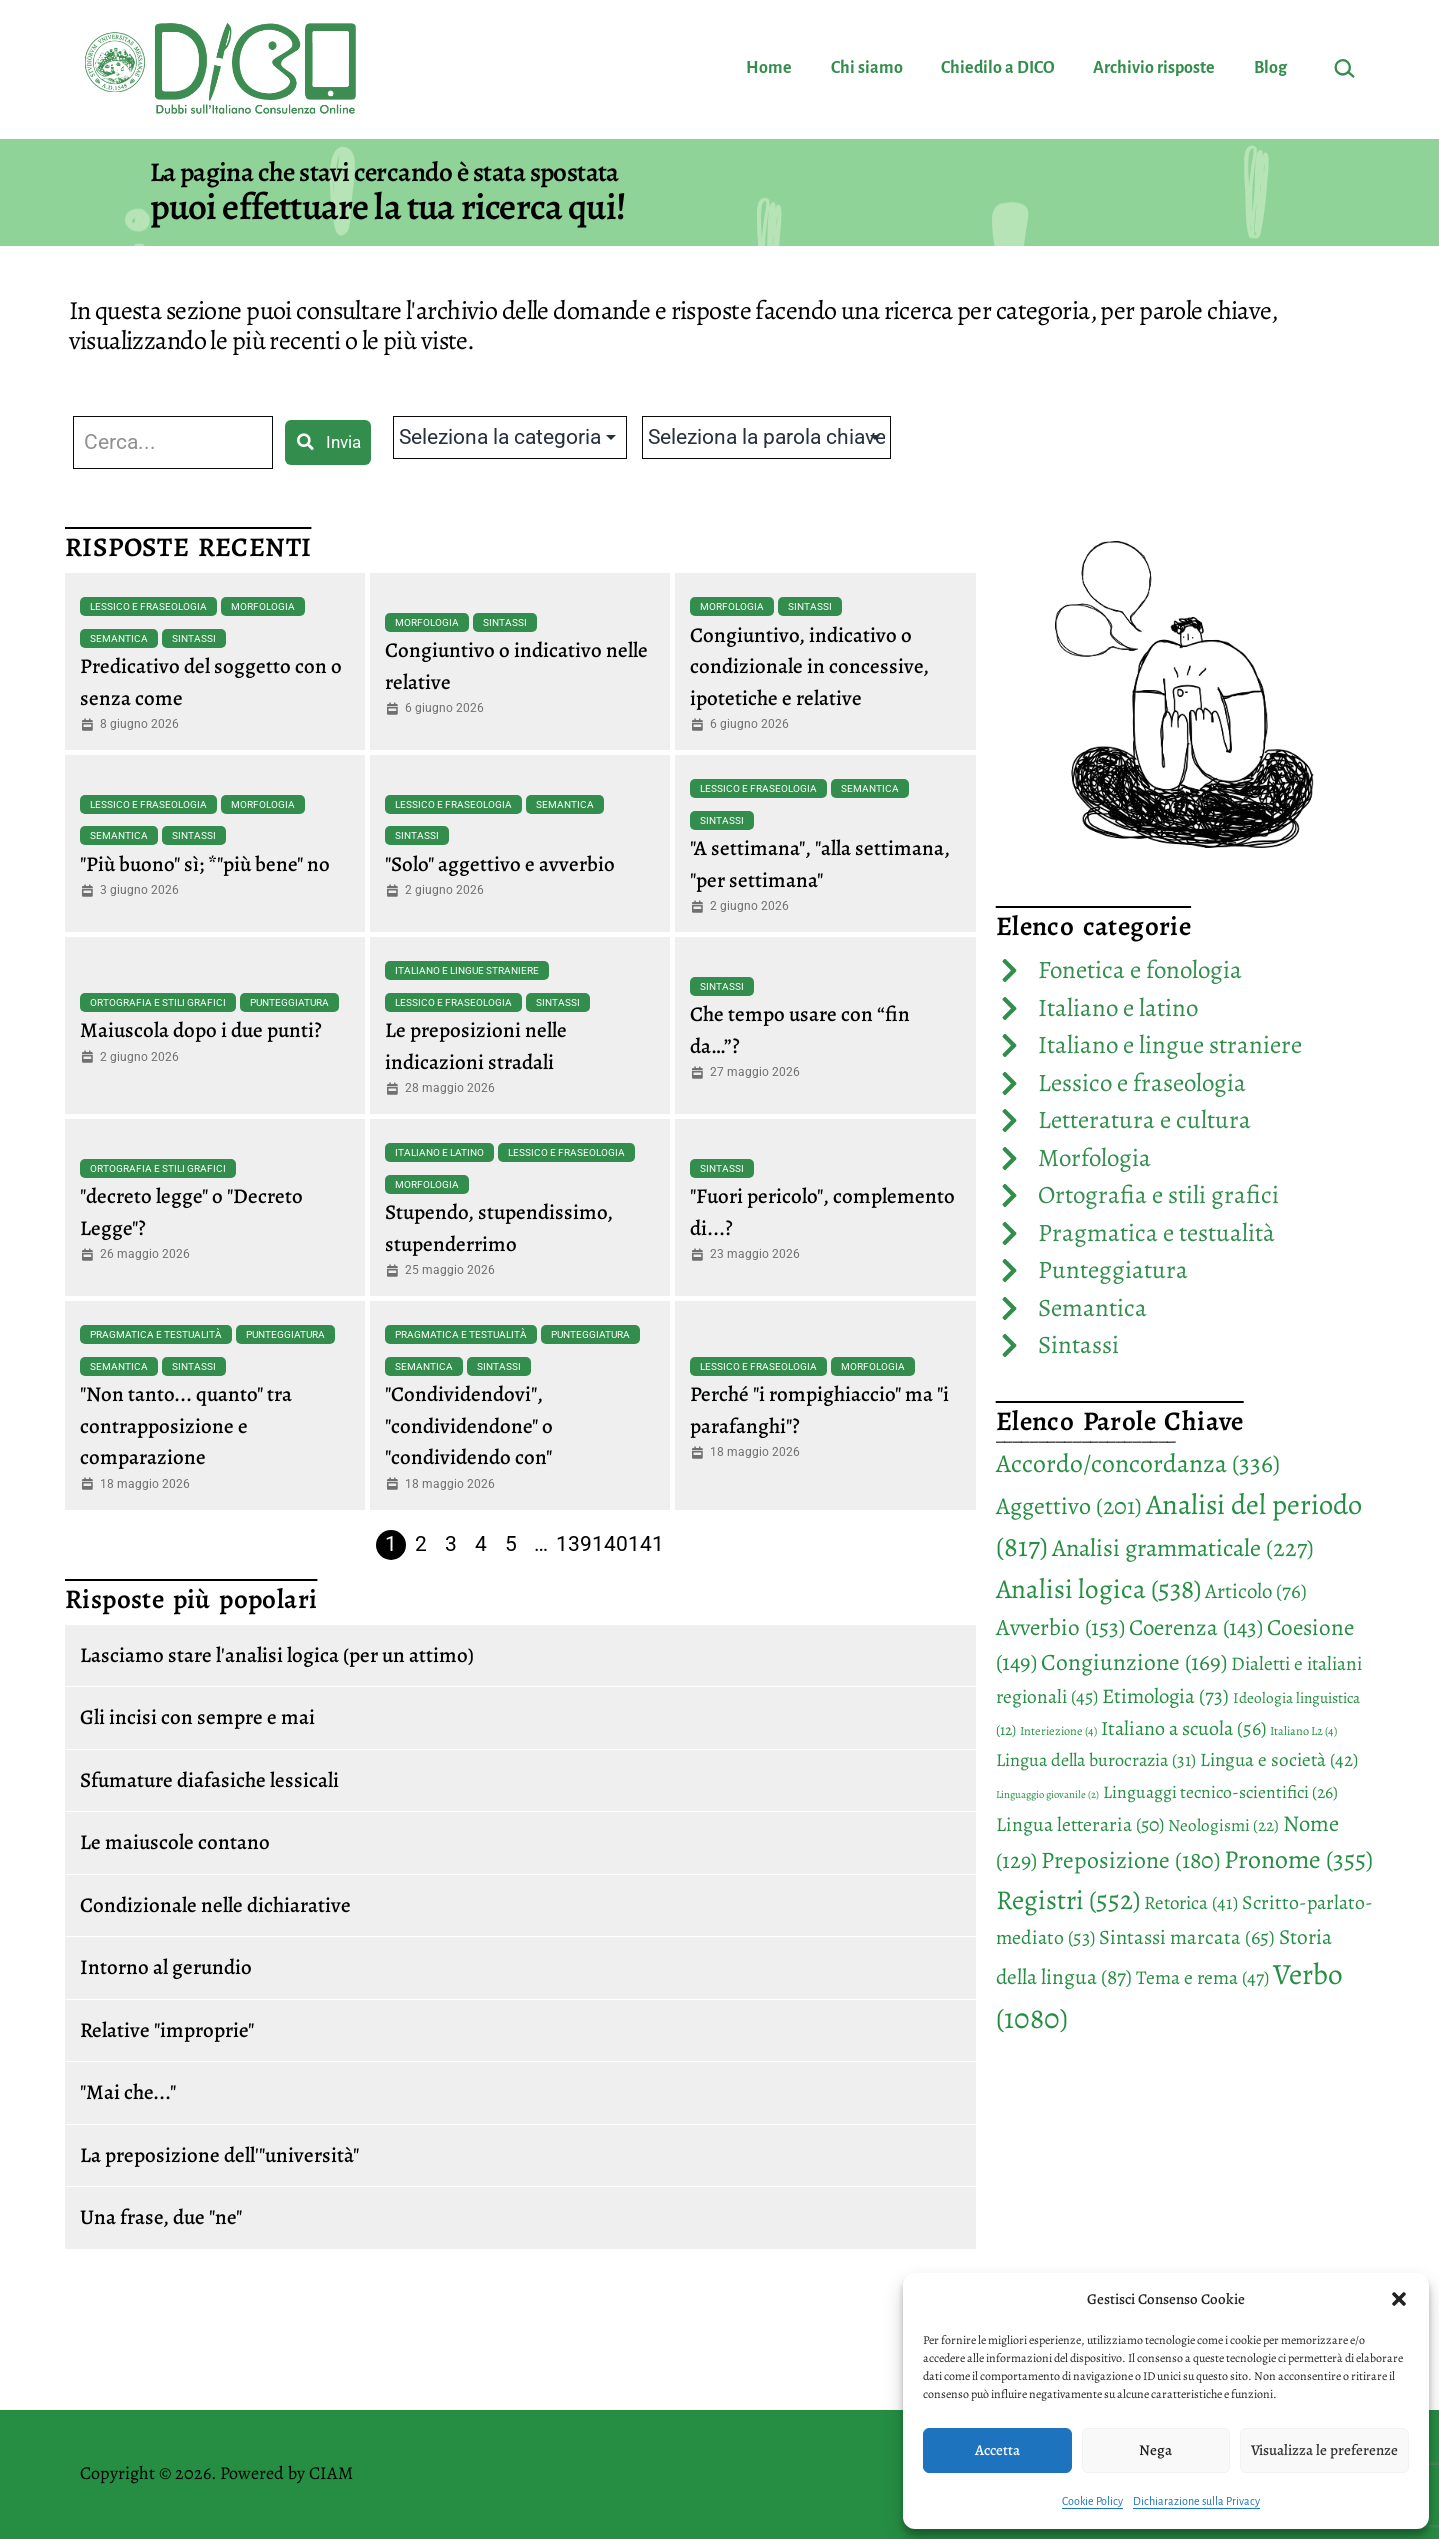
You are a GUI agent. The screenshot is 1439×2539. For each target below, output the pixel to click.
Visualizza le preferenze (1324, 2450)
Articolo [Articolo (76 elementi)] (1256, 1591)
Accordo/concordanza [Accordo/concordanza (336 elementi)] (1138, 1463)
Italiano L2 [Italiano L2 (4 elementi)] (1303, 1731)
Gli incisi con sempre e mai (197, 1717)
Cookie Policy (1092, 2501)
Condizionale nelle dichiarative (215, 1905)
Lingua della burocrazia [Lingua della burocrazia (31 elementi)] (1096, 1760)
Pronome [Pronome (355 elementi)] (1298, 1859)
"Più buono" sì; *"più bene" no (205, 864)
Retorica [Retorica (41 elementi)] (1191, 1903)
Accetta (997, 2450)
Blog (1270, 68)
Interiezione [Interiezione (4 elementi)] (1058, 1731)
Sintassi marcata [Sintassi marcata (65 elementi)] (1187, 1937)
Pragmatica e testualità (156, 1334)
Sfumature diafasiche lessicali (209, 1780)
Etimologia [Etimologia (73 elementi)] (1165, 1696)
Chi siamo (867, 68)
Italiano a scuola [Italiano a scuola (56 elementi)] (1183, 1728)
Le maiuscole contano (175, 1842)
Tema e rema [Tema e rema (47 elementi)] (1202, 1977)
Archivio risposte (1154, 68)
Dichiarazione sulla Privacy (1196, 2501)
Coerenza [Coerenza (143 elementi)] (1196, 1627)
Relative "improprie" (167, 2030)
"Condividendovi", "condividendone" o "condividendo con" (469, 1425)
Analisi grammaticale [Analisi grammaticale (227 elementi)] (1183, 1547)
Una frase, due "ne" (161, 2217)
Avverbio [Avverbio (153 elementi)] (1060, 1627)
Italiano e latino (439, 1152)
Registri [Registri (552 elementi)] (1068, 1899)
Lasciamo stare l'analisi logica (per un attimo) (277, 1655)
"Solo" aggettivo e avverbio (500, 864)
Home (769, 68)
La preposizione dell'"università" (219, 2155)
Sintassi (194, 638)
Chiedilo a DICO (998, 68)
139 (574, 1544)
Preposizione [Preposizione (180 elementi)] (1130, 1860)
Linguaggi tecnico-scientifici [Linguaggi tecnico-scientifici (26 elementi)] (1220, 1792)
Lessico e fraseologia (148, 606)
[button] (1399, 2299)
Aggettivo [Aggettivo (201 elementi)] (1069, 1506)
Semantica (119, 638)
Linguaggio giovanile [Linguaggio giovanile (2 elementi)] (1047, 1794)
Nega (1155, 2450)
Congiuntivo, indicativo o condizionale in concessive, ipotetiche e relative (809, 666)
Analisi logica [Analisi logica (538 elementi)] (1098, 1588)
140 (610, 1544)
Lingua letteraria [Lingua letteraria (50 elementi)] (1080, 1824)
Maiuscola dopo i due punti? (201, 1030)
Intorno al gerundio (166, 1967)
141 (646, 1544)
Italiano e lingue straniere (467, 970)
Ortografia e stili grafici (158, 1002)
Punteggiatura (289, 1002)
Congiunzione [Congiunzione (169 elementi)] (1134, 1662)
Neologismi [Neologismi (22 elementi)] (1223, 1825)
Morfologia (263, 606)
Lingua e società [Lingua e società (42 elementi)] (1279, 1760)
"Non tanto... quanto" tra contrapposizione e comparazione (186, 1425)
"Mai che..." (128, 2092)
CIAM (331, 2473)
